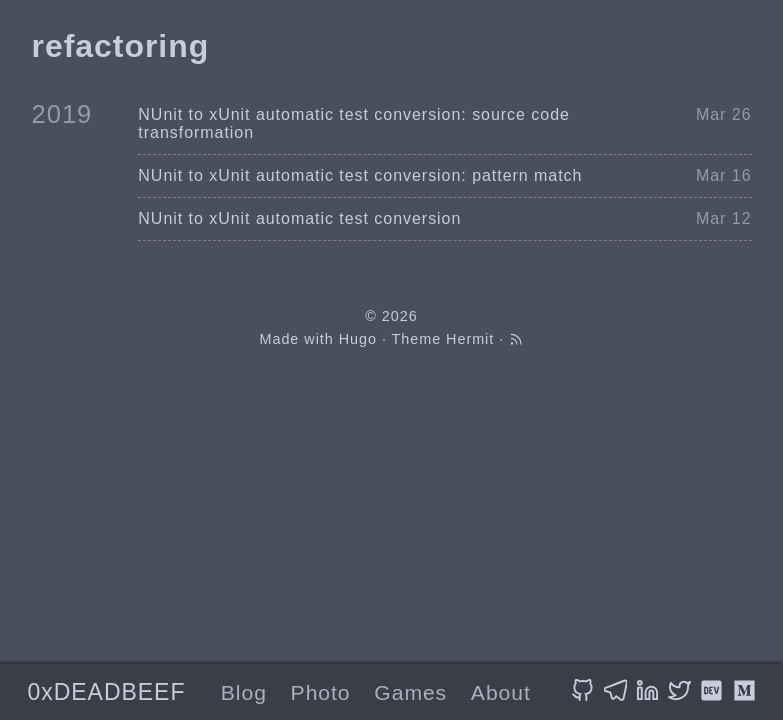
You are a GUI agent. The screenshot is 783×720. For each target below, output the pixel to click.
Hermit (470, 339)
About (501, 692)
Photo (321, 692)
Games (410, 692)
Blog (244, 692)
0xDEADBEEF (106, 692)
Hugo (358, 339)
